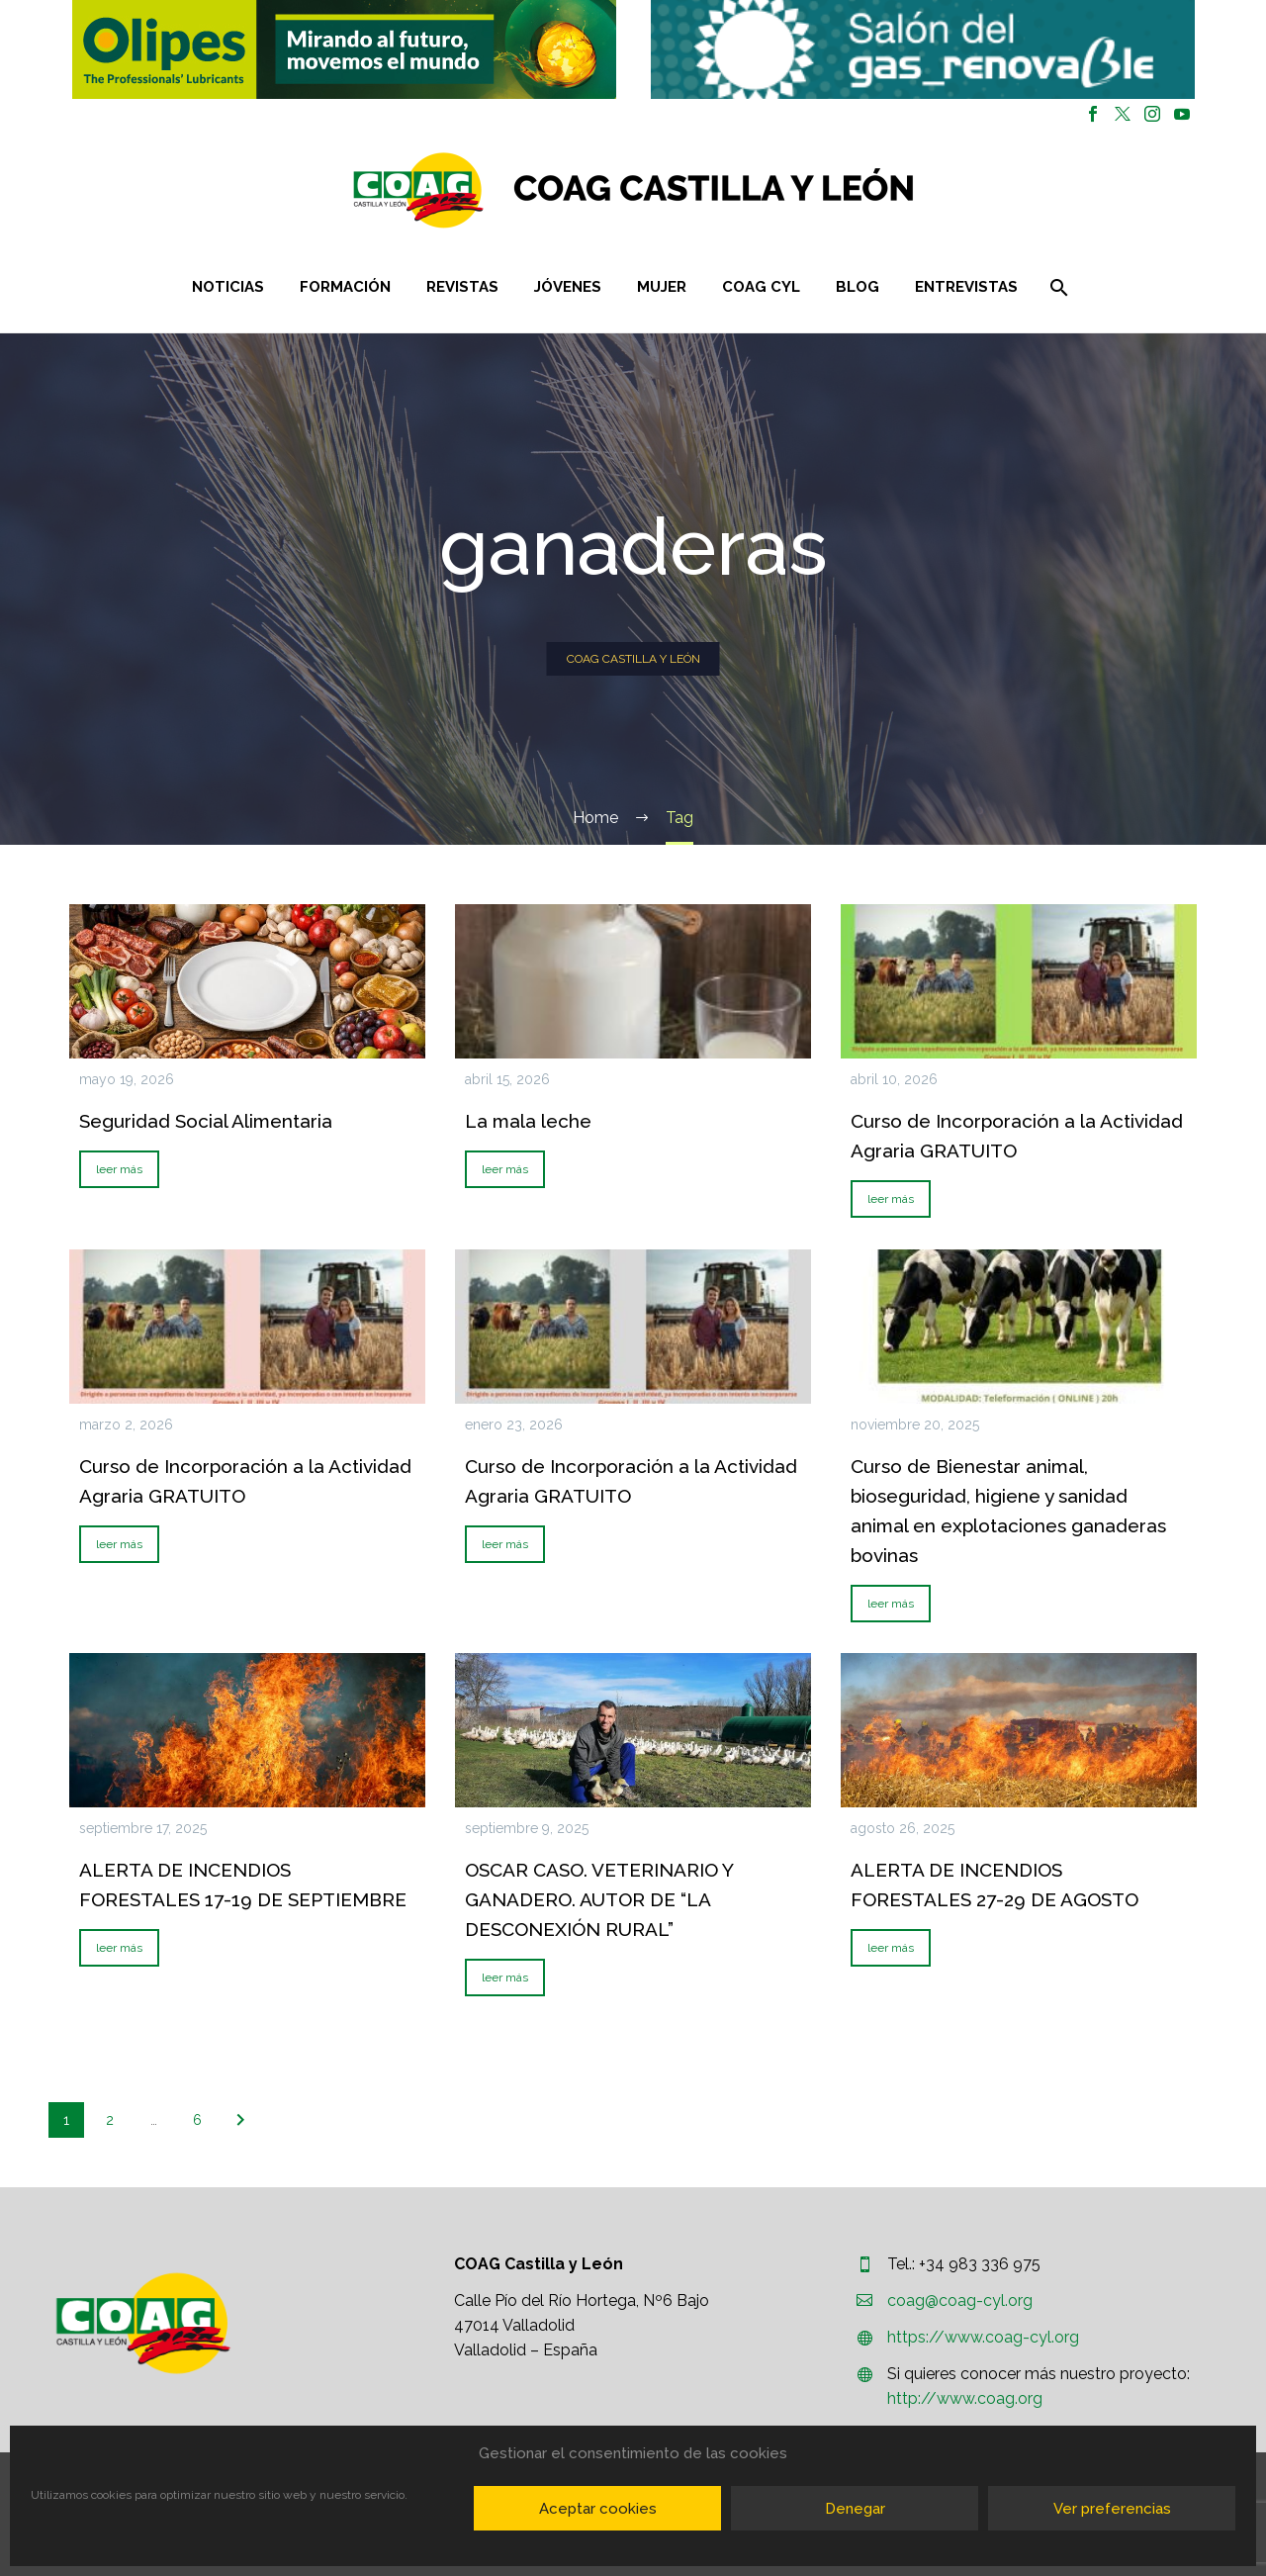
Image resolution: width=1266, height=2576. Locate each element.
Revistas (462, 287)
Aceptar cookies (598, 2509)
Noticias (228, 287)
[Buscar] (1058, 287)
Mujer (661, 287)
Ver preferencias (1112, 2509)
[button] (344, 49)
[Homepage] (751, 190)
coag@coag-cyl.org (960, 2300)
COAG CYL (761, 287)
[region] (343, 49)
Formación (345, 287)
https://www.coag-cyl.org (983, 2337)
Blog (857, 287)
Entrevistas (966, 287)
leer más (119, 1169)
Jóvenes (567, 287)
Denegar (855, 2509)
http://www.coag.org (964, 2398)
